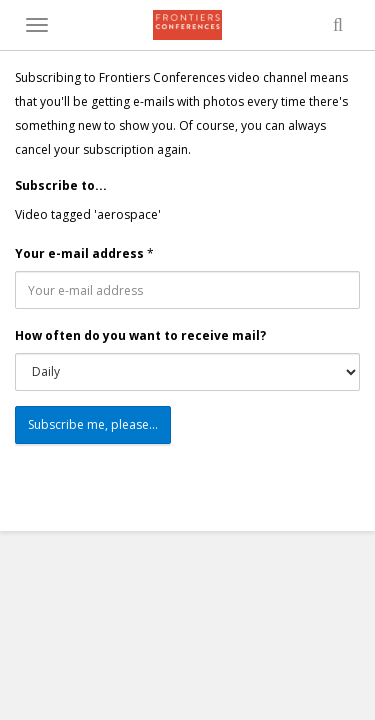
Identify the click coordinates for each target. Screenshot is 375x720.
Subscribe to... (61, 185)
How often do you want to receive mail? (140, 335)
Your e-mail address (79, 253)
